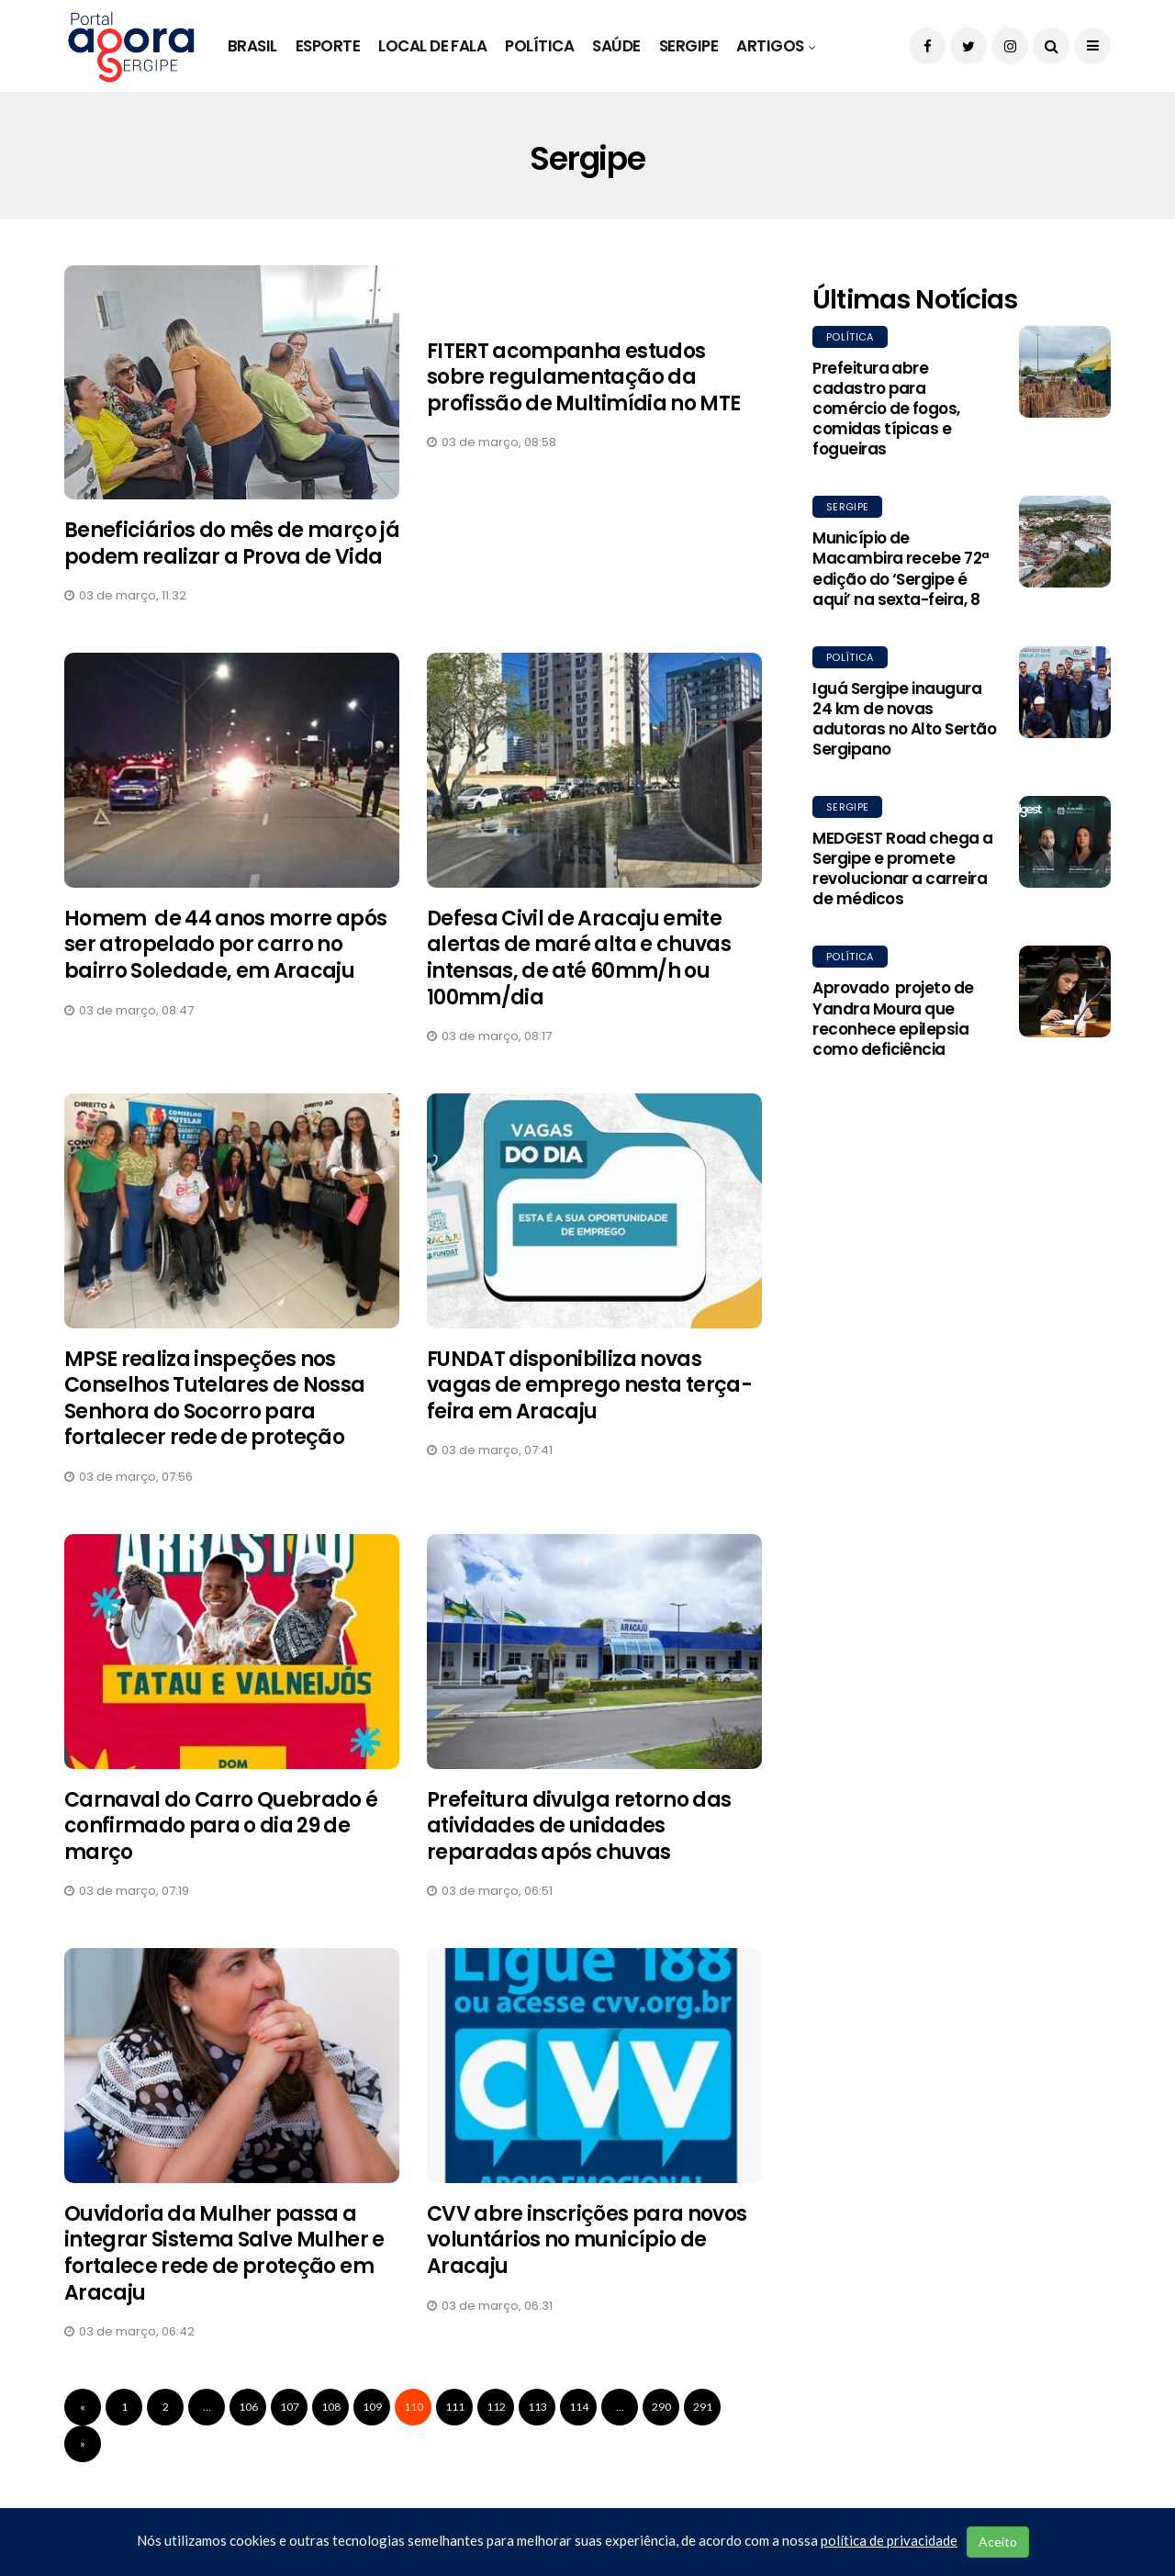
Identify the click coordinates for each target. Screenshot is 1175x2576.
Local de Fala (432, 46)
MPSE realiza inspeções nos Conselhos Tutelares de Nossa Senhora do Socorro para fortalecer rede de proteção (214, 1398)
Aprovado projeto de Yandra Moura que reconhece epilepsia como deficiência (893, 1018)
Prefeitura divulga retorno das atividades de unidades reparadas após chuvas (579, 1826)
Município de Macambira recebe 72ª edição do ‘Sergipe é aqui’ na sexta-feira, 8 (900, 568)
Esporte (328, 46)
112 (496, 2407)
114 (578, 2407)
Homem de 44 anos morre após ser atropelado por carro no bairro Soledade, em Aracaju (225, 944)
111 (454, 2407)
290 (661, 2407)
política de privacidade (889, 2540)
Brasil (252, 46)
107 (289, 2407)
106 (248, 2407)
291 (702, 2407)
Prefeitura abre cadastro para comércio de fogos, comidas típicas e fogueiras (886, 408)
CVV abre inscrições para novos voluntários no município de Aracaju (586, 2240)
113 (537, 2407)
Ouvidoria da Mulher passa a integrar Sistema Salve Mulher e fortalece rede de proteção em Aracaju (224, 2253)
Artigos (769, 46)
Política (539, 46)
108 (331, 2407)
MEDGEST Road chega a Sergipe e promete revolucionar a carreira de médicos (902, 868)
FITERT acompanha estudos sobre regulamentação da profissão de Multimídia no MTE (583, 377)
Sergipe (688, 46)
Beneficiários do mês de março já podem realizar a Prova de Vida (231, 543)
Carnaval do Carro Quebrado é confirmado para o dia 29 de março (221, 1826)
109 (372, 2407)
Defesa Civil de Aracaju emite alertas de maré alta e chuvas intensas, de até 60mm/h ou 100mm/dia (579, 958)
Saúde (616, 46)
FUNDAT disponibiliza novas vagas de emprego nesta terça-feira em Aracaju (589, 1385)
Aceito (998, 2541)
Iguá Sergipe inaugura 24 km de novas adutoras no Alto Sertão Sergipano (904, 719)
